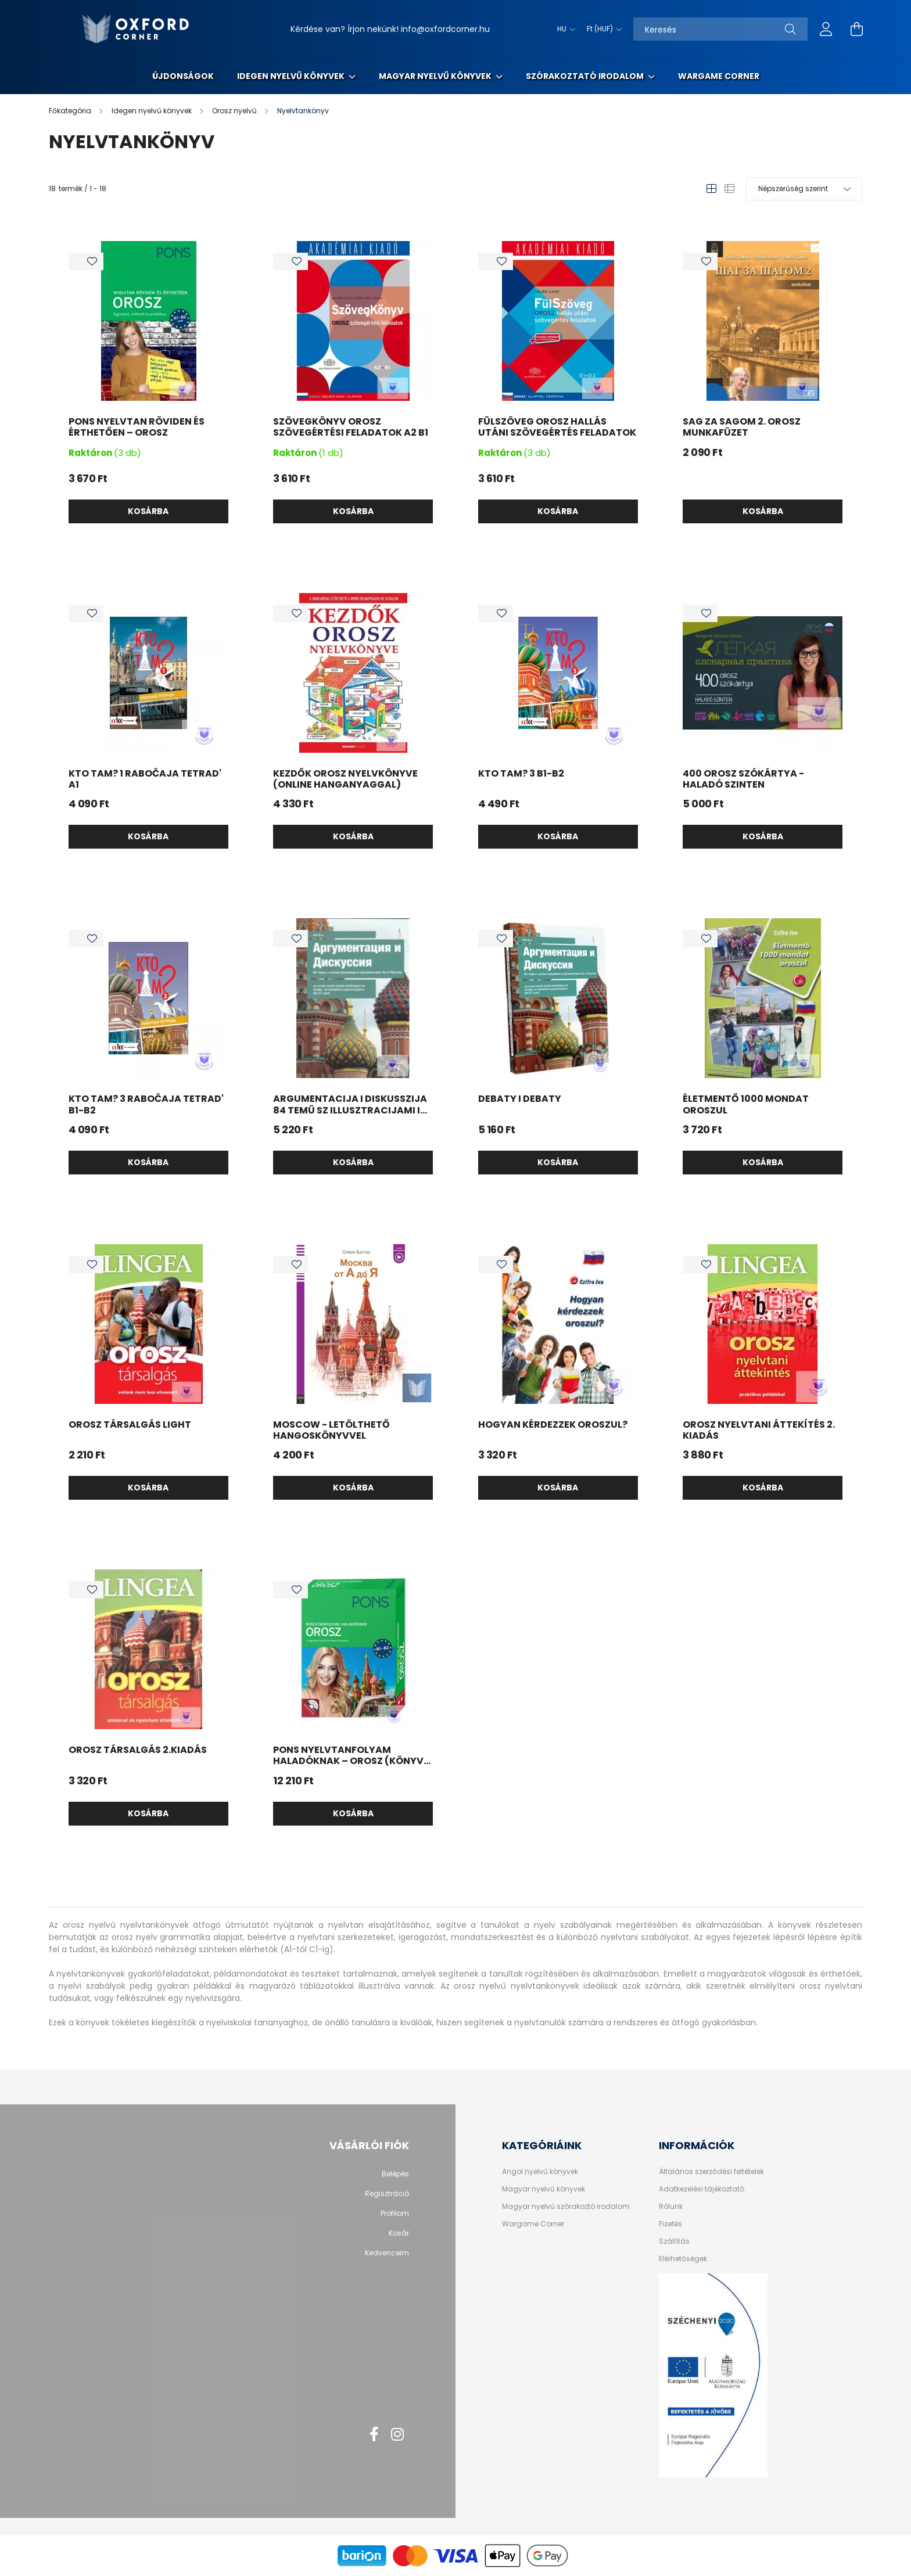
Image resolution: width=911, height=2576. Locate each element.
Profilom (395, 2213)
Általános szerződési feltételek (711, 2172)
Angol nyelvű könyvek (540, 2172)
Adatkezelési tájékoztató (701, 2189)
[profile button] (826, 29)
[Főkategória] (71, 111)
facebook (374, 2434)
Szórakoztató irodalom (585, 76)
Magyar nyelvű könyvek (436, 76)
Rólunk (671, 2207)
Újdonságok (183, 76)
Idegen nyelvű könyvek (291, 76)
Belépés (395, 2174)
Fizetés (670, 2224)
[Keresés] (720, 29)
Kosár (399, 2233)
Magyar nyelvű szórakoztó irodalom (566, 2207)
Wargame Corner (718, 76)
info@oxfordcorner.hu (445, 29)
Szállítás (674, 2241)
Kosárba (148, 511)
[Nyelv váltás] (563, 29)
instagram (397, 2434)
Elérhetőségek (683, 2259)
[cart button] (856, 29)
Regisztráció (387, 2194)
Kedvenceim (387, 2253)
